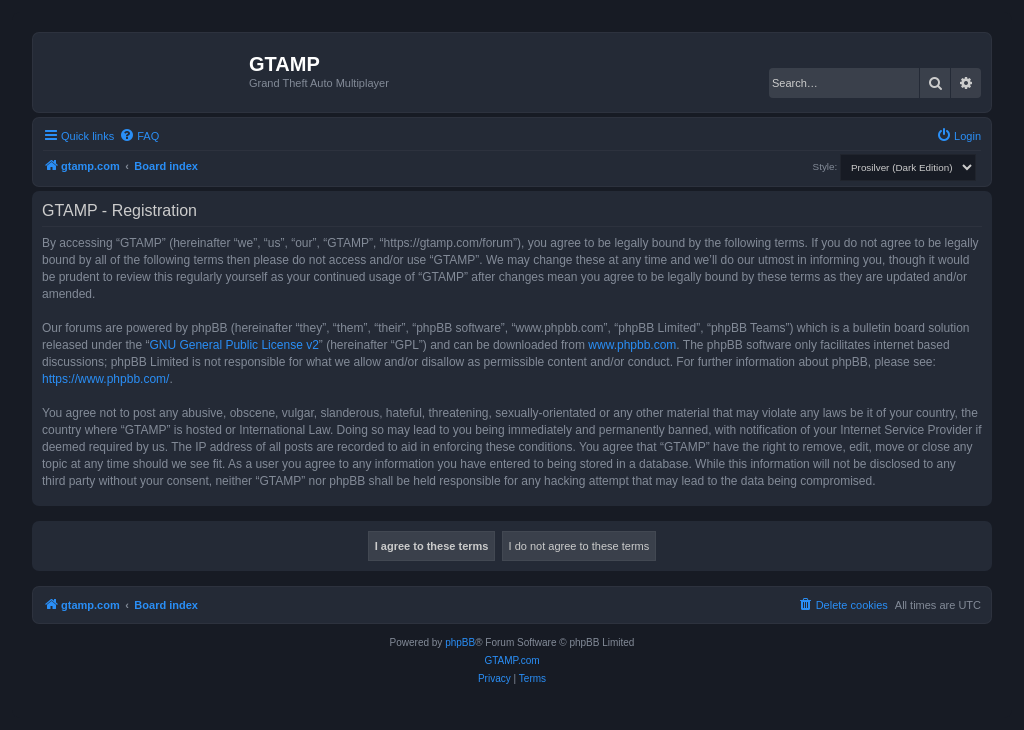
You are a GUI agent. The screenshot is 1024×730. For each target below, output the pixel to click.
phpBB (460, 642)
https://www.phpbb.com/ (105, 379)
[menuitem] (139, 136)
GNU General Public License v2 (233, 345)
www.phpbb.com (632, 345)
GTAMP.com (511, 660)
